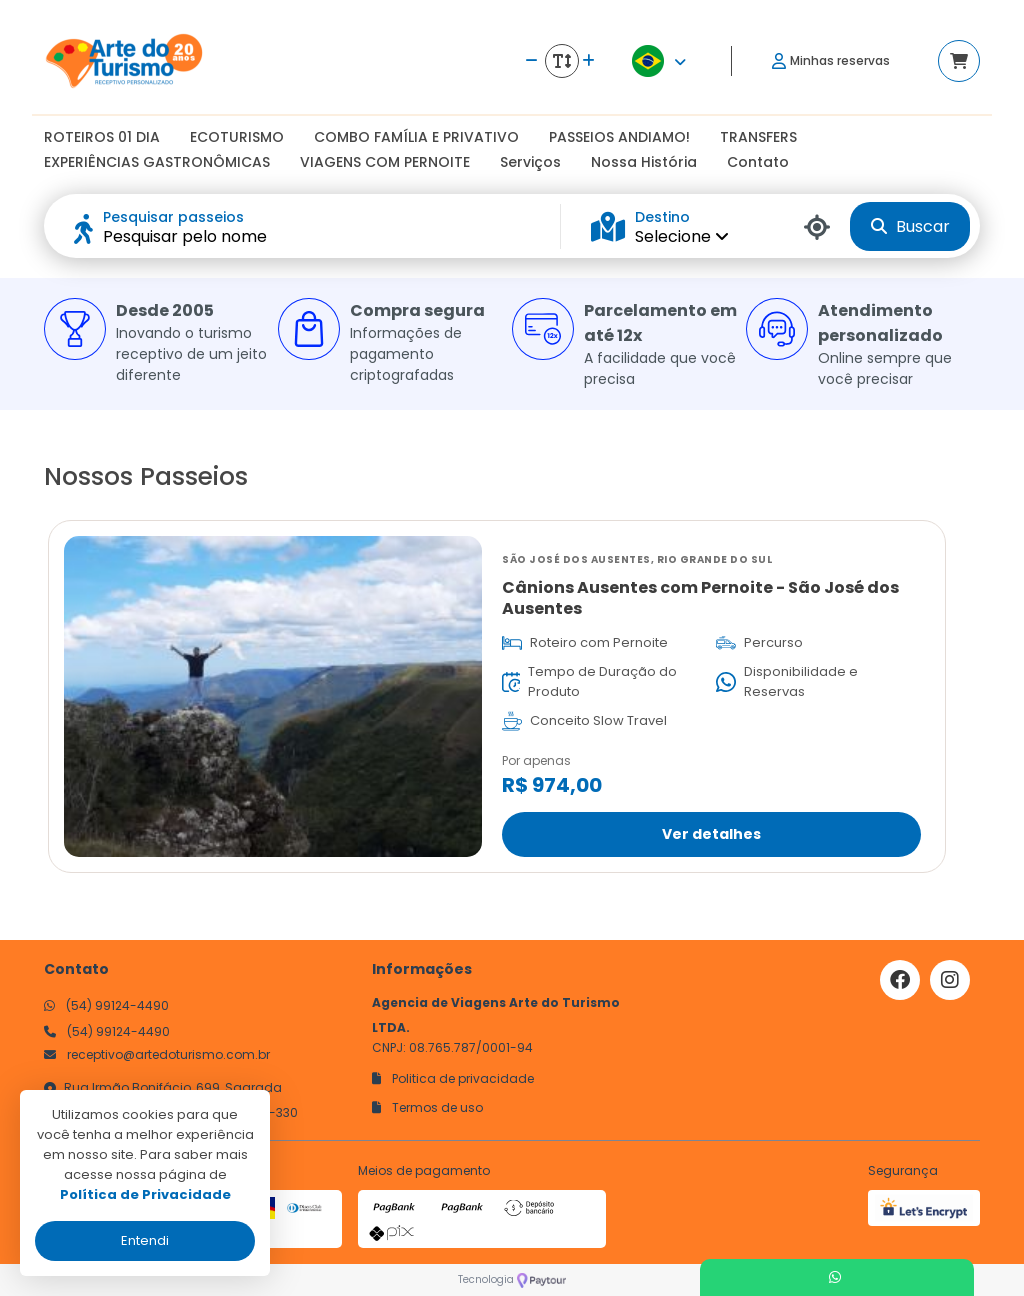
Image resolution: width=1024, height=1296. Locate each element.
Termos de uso (427, 1107)
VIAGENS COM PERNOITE (385, 162)
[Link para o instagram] (950, 980)
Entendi (145, 1240)
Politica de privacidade (453, 1078)
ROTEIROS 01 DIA (102, 137)
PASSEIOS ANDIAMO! (619, 137)
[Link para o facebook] (900, 980)
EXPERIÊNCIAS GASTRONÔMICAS (157, 162)
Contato (758, 162)
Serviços (530, 162)
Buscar (910, 226)
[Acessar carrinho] (959, 61)
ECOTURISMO (237, 137)
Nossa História (644, 162)
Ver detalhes (711, 833)
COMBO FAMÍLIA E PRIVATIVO (416, 137)
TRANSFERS (758, 137)
